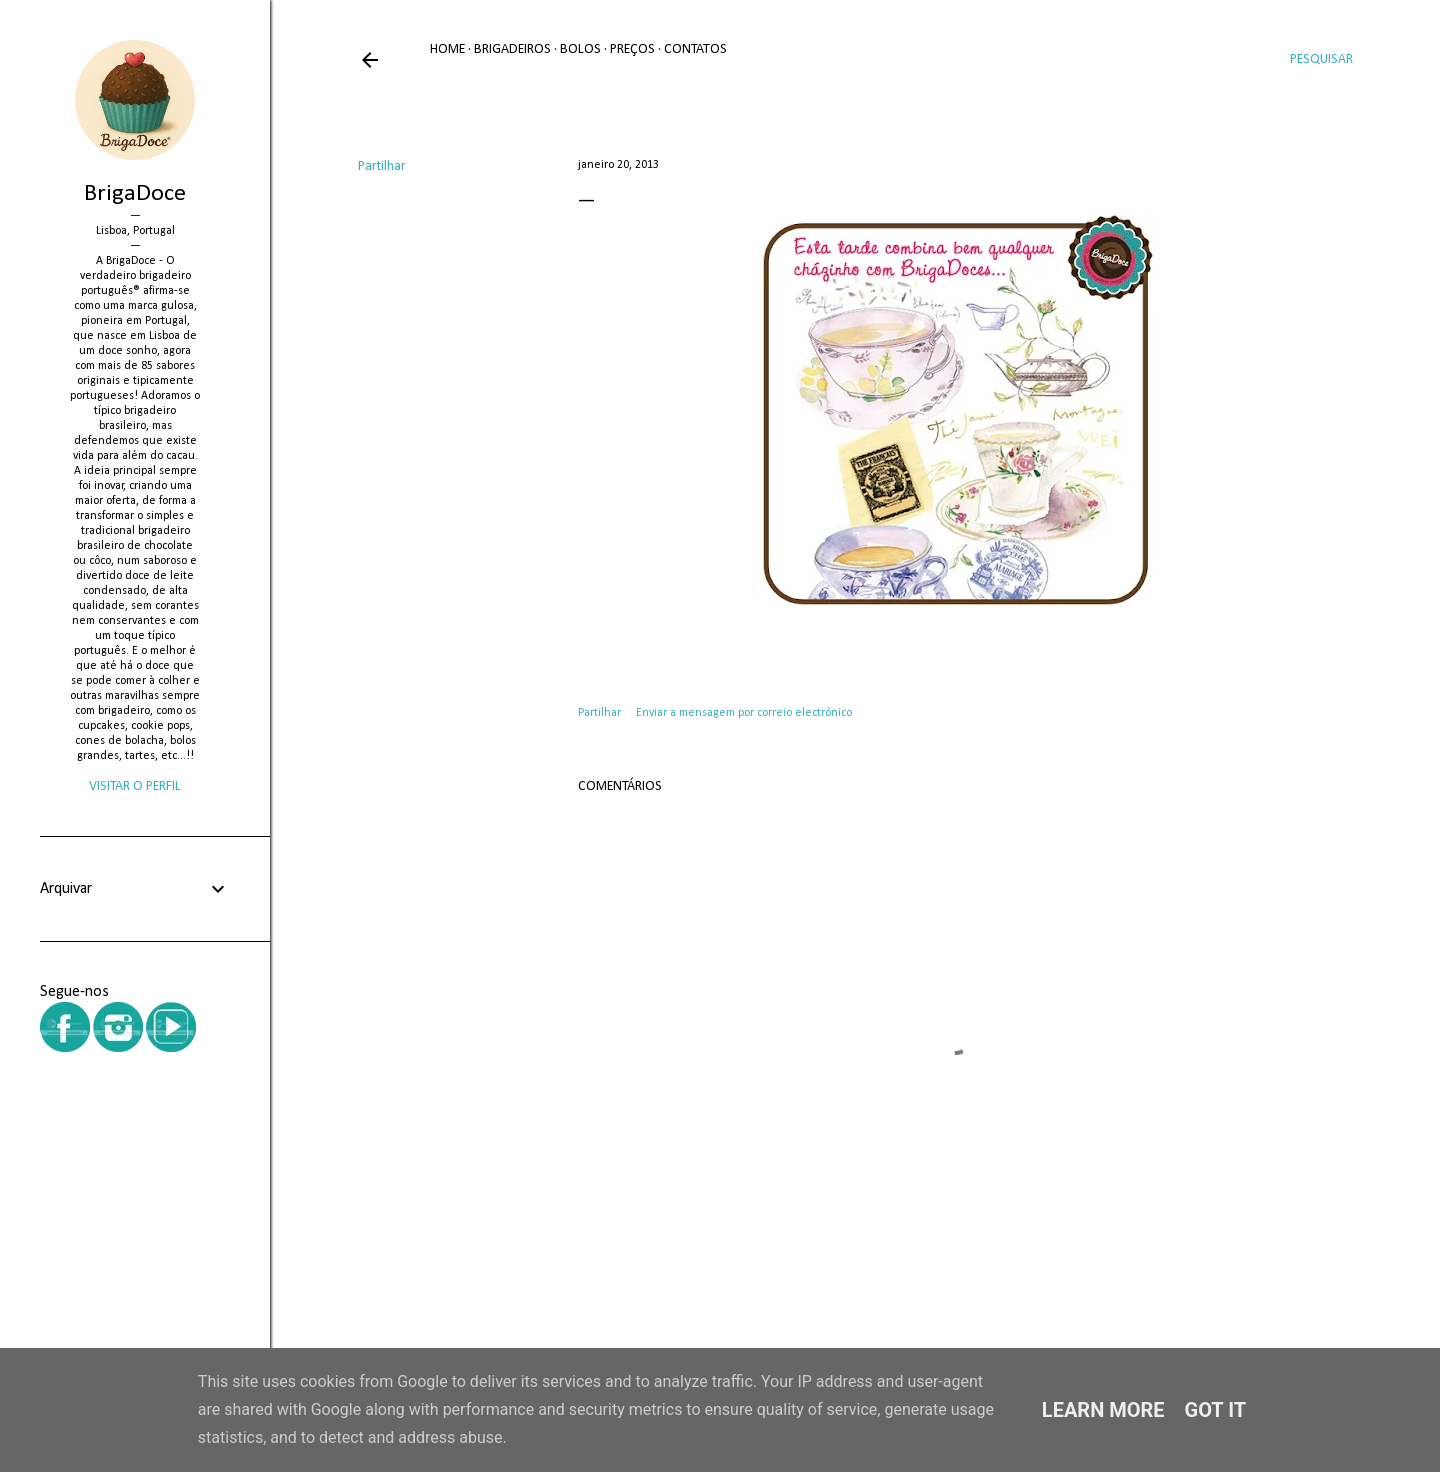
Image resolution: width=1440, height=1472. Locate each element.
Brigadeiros (512, 49)
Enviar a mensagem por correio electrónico (744, 713)
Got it (1216, 1410)
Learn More (1103, 1410)
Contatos (695, 49)
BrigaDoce (135, 194)
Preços (632, 49)
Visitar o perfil (135, 786)
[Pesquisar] (1321, 60)
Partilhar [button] (382, 166)
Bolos (580, 49)
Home (447, 49)
